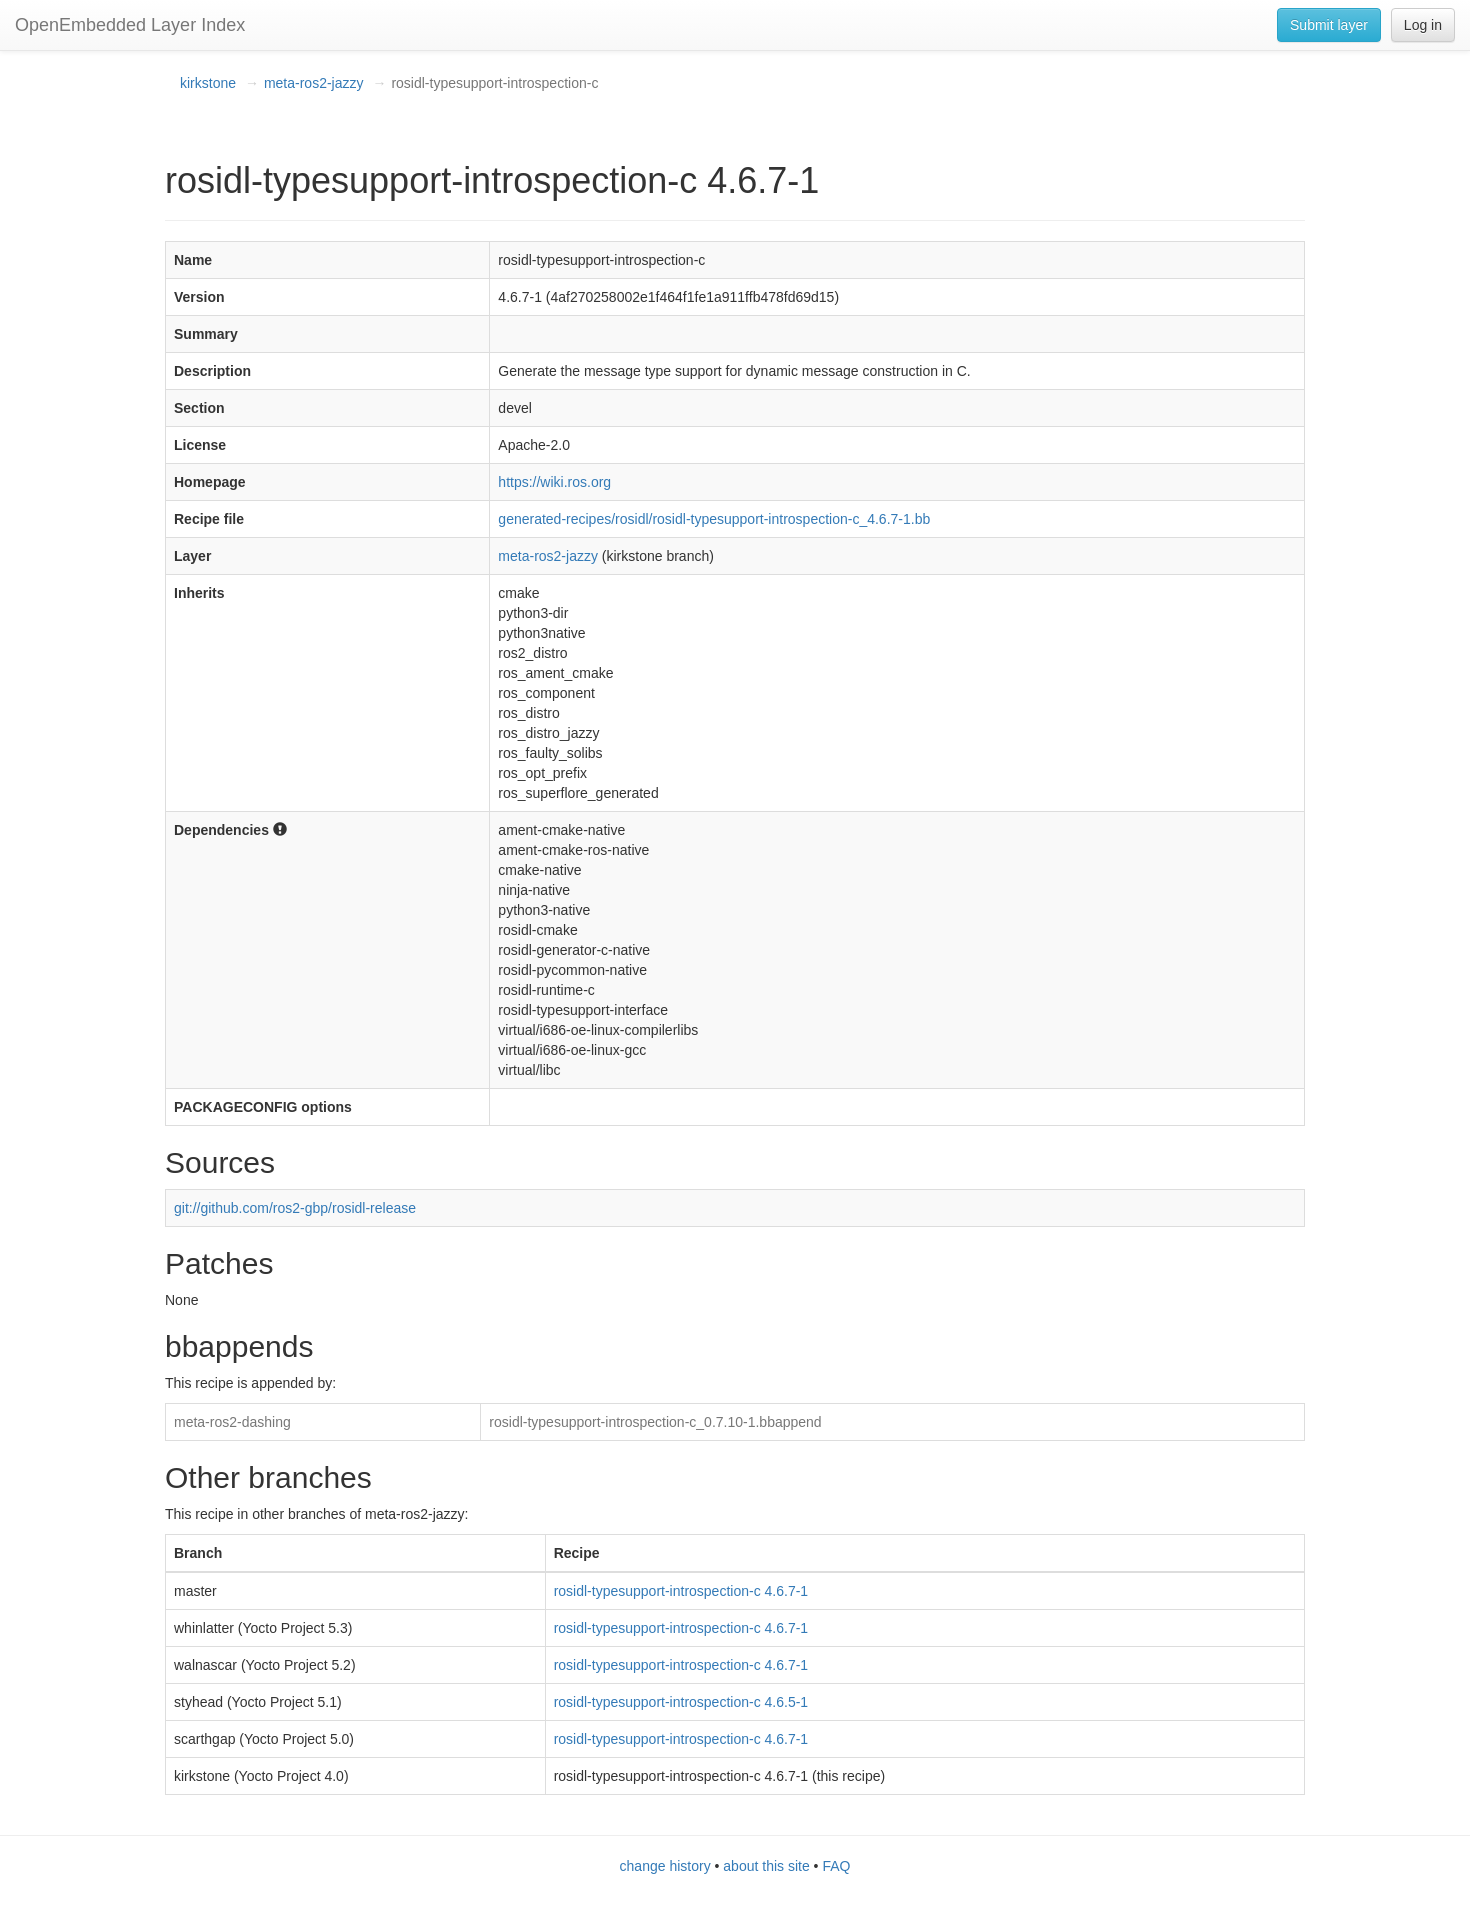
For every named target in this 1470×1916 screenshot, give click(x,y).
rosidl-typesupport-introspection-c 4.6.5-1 (681, 1702)
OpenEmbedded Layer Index (130, 25)
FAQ (836, 1866)
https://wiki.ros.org (554, 482)
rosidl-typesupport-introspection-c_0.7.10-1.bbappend (655, 1422)
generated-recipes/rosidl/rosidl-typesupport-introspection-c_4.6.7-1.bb (714, 519)
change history (665, 1866)
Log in (1423, 25)
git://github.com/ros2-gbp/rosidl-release (295, 1208)
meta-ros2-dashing (232, 1422)
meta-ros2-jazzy (314, 83)
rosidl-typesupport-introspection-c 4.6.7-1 (681, 1591)
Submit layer (1329, 25)
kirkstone (208, 83)
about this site (766, 1866)
